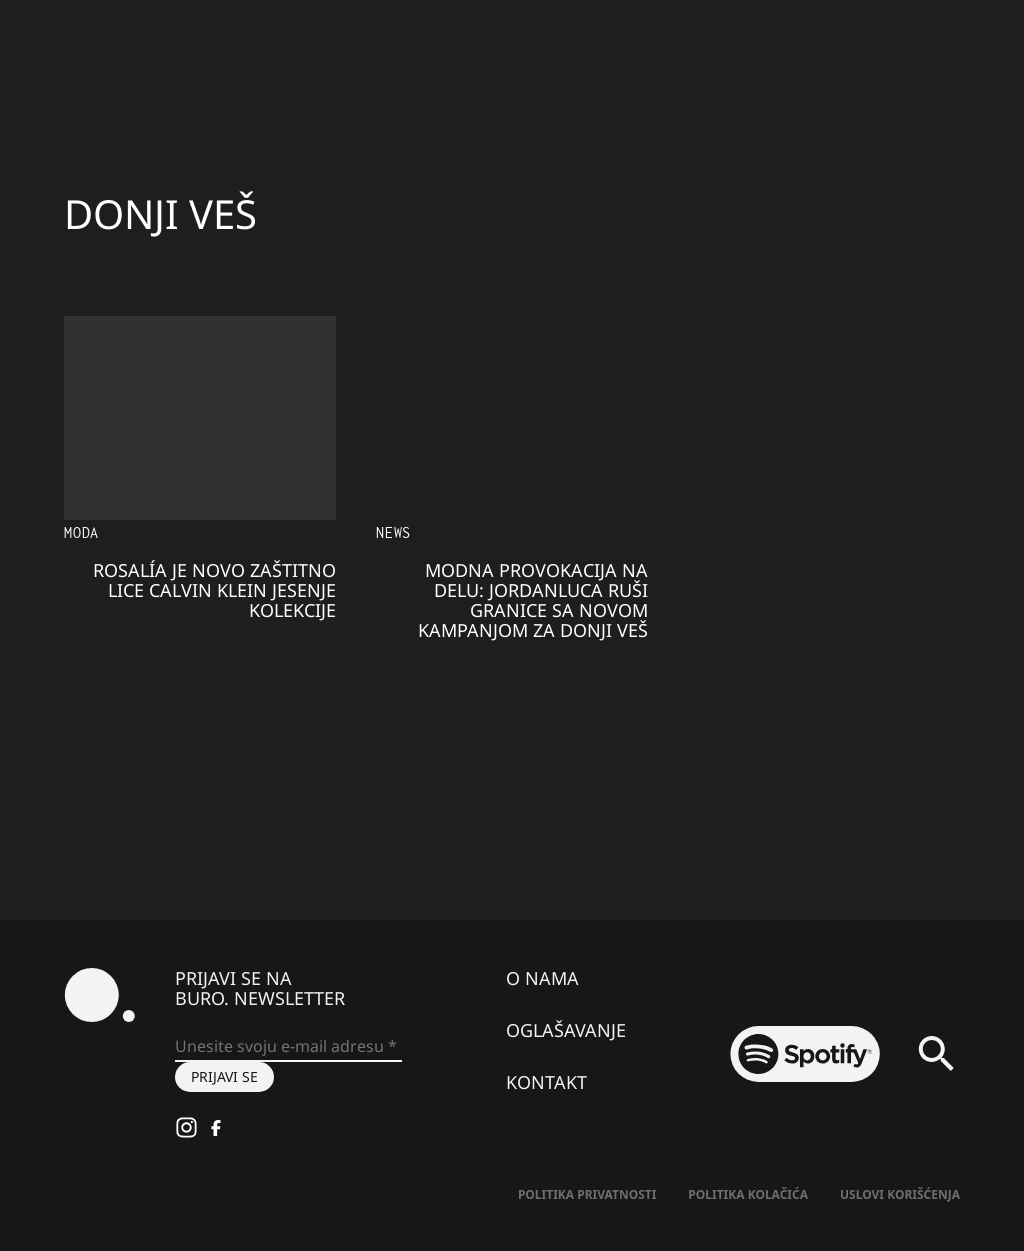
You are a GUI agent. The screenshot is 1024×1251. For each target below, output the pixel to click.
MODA (81, 532)
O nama (542, 978)
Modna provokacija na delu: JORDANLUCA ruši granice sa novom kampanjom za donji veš (533, 600)
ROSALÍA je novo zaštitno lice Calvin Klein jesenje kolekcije (214, 590)
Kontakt (546, 1082)
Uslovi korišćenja (900, 1194)
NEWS (393, 532)
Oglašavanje (566, 1030)
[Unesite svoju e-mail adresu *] (288, 1047)
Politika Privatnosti (587, 1194)
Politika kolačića (748, 1194)
